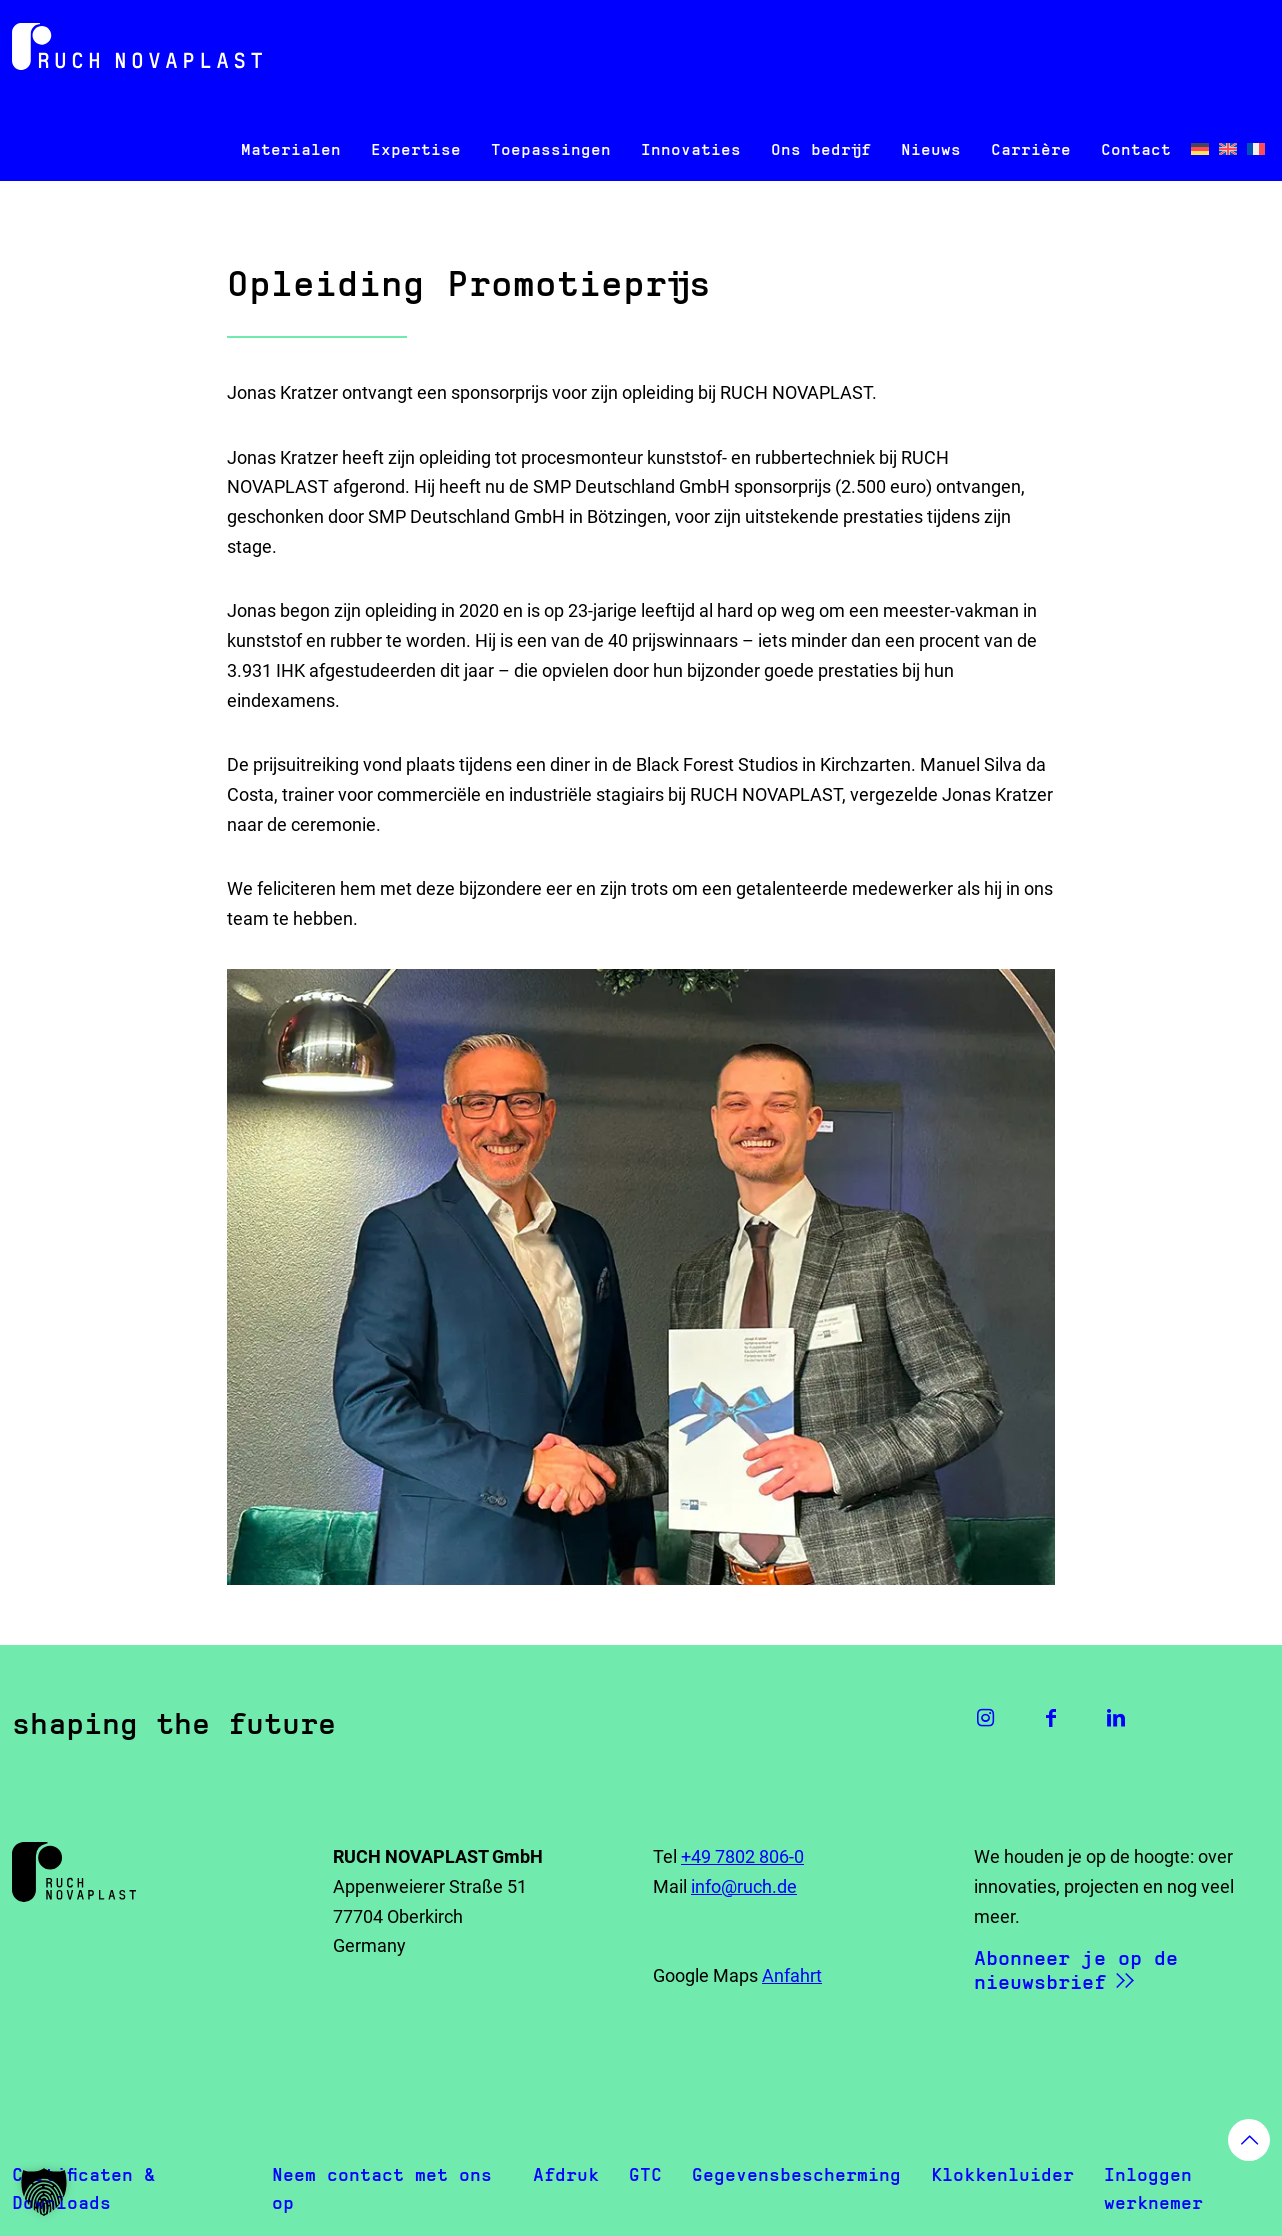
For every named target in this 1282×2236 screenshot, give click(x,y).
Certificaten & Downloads (83, 2188)
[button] (44, 2192)
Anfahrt (792, 1975)
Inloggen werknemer (1153, 2188)
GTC (645, 2174)
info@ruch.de (744, 1886)
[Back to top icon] (1249, 2140)
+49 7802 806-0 (742, 1856)
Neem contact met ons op (382, 2188)
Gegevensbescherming (796, 2174)
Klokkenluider (1002, 2174)
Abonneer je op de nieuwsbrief (1076, 1970)
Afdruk (566, 2174)
